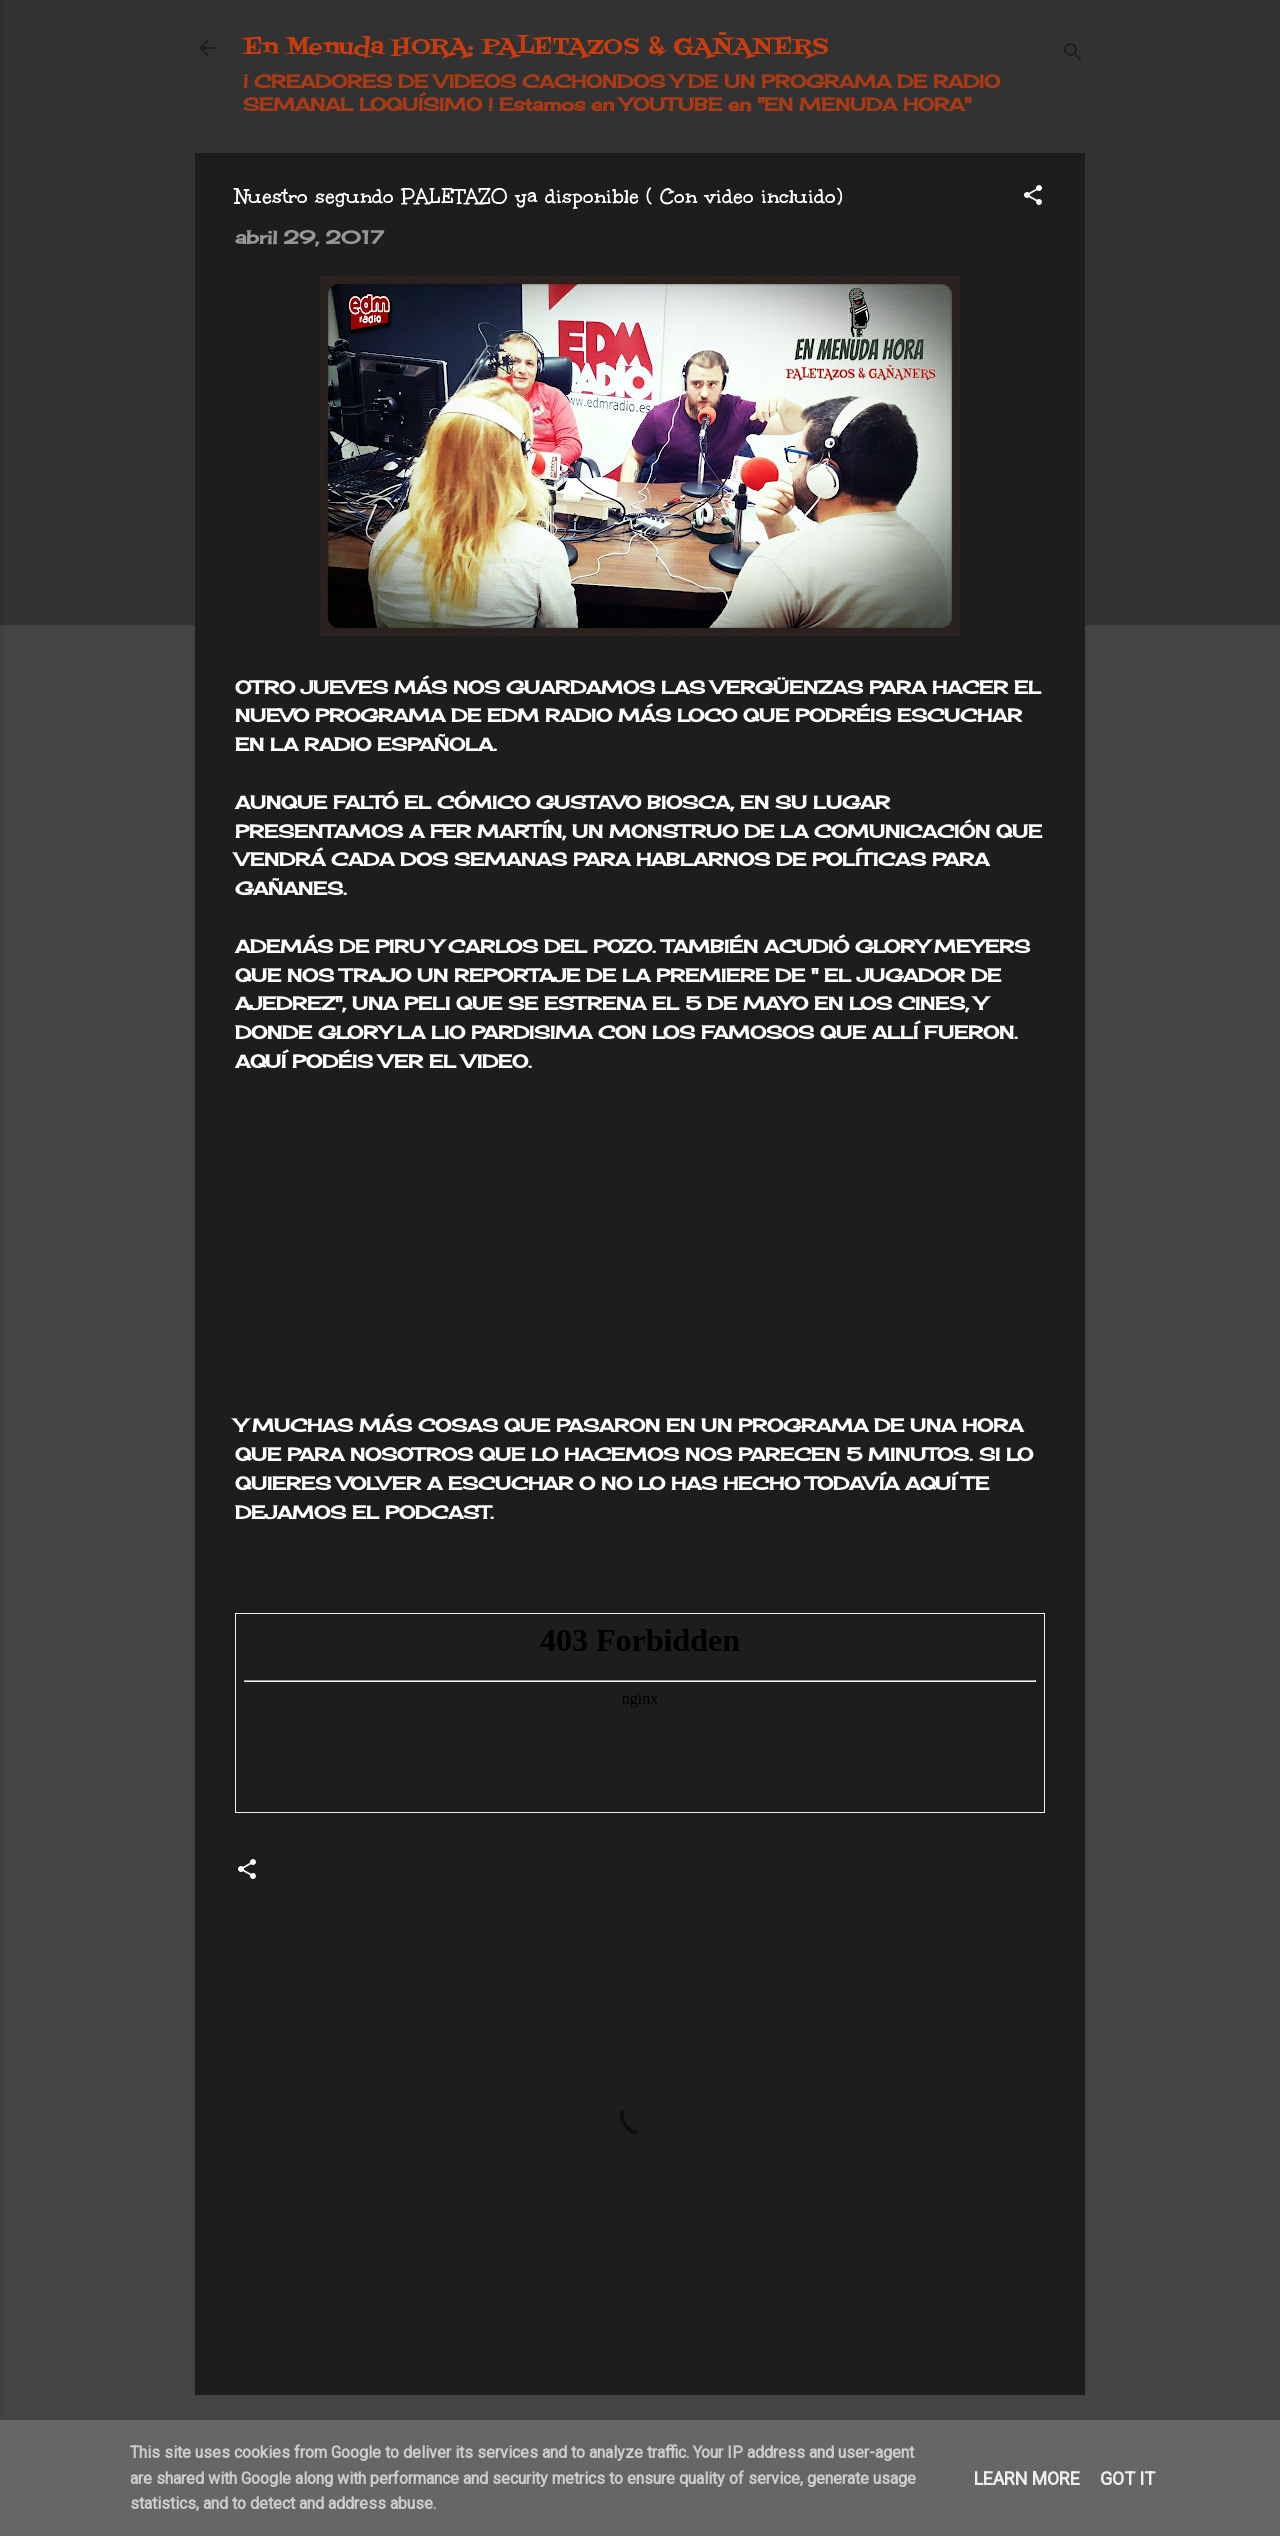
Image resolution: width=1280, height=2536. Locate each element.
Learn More (1027, 2478)
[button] (1033, 197)
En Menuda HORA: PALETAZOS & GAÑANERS (536, 47)
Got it (1127, 2478)
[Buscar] (1073, 54)
